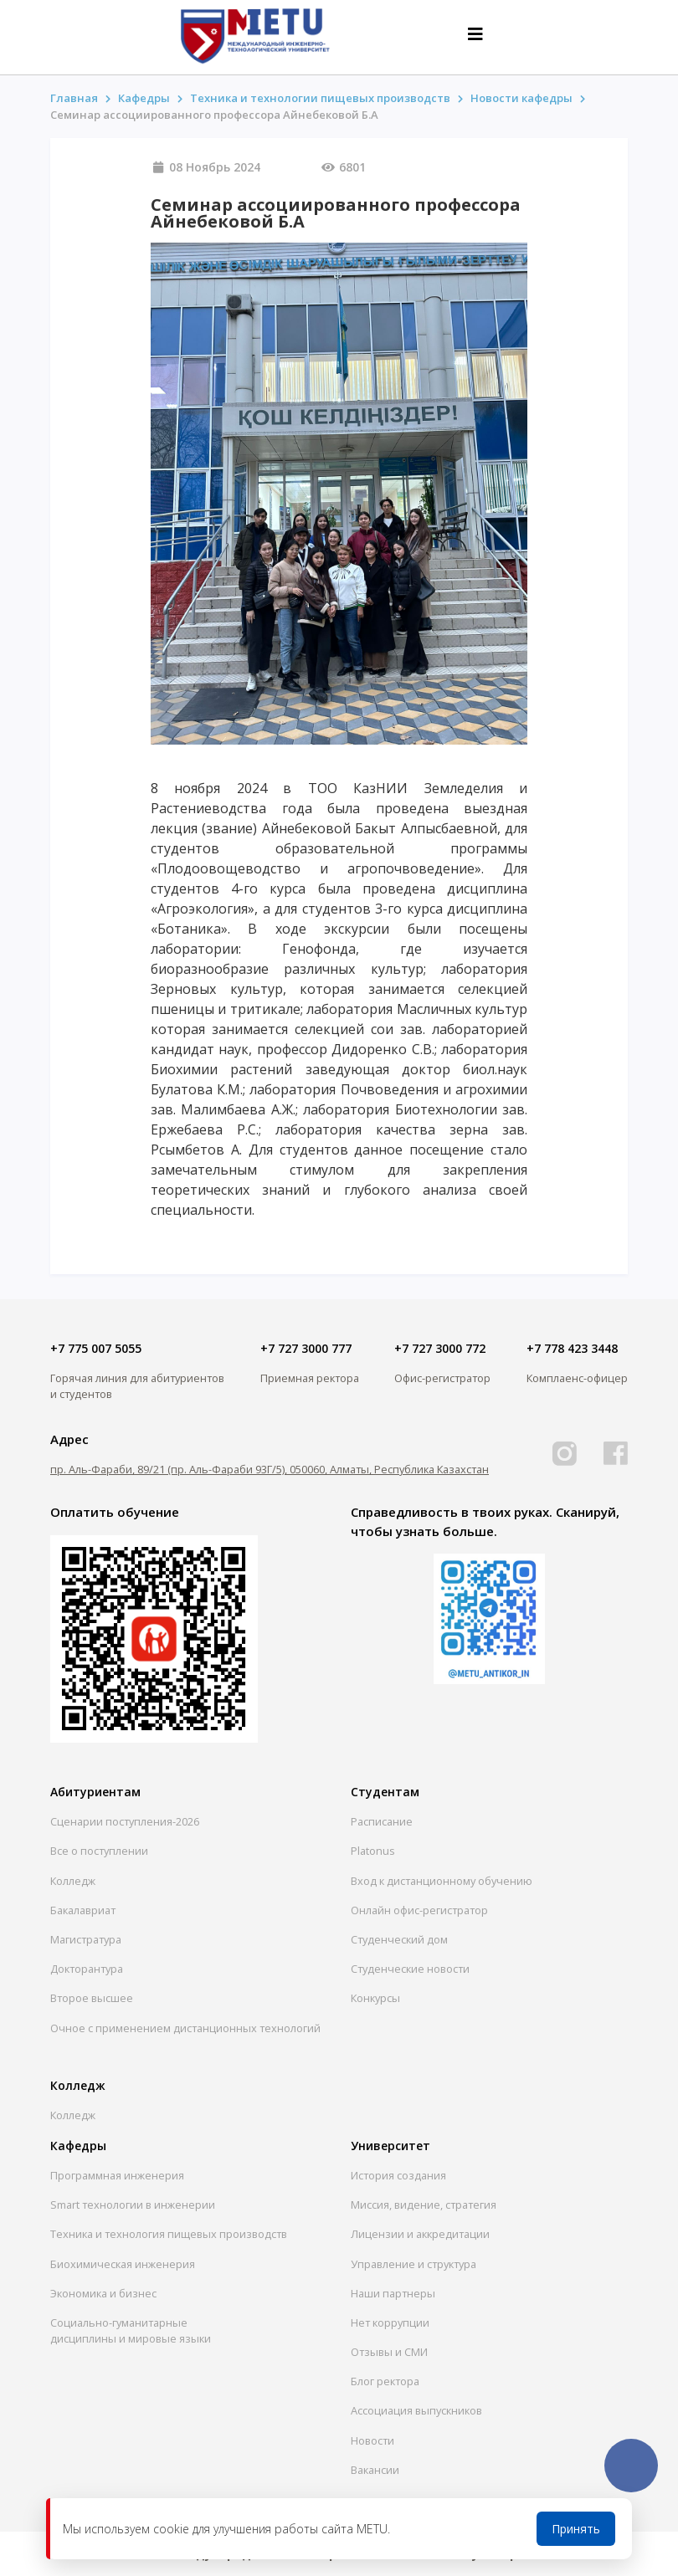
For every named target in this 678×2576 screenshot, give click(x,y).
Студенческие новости (410, 1968)
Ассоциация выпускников (416, 2410)
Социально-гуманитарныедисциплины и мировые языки (130, 2330)
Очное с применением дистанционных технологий (185, 2028)
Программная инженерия (117, 2175)
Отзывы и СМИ (389, 2351)
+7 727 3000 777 (306, 1348)
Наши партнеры (393, 2293)
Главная (74, 97)
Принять (576, 2529)
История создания (398, 2175)
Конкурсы (375, 1997)
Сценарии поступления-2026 (124, 1821)
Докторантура (86, 1968)
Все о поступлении (99, 1850)
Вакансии (375, 2469)
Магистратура (85, 1939)
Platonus (373, 1850)
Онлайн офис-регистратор (419, 1910)
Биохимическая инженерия (122, 2263)
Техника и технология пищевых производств (168, 2233)
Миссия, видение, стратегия (423, 2204)
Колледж (72, 1880)
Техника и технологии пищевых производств (320, 97)
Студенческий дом (399, 1939)
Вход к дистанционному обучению (441, 1880)
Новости (372, 2440)
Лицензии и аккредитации (420, 2233)
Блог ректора (385, 2381)
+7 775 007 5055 (95, 1348)
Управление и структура (413, 2263)
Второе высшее (91, 1997)
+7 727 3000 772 (439, 1348)
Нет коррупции (390, 2322)
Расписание (382, 1821)
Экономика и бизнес (103, 2293)
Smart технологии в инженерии (132, 2204)
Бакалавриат (83, 1910)
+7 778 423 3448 (572, 1348)
